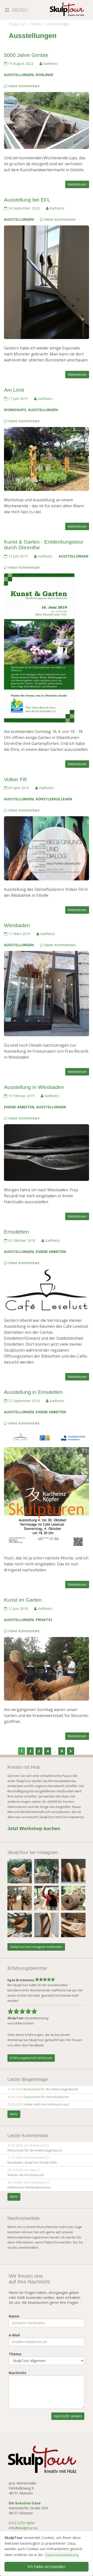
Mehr (14, 2114)
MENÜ (20, 9)
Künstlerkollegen (54, 799)
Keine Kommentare (22, 86)
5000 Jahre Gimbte (26, 55)
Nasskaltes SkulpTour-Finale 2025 (32, 2162)
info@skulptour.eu (23, 2528)
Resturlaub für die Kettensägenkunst (51, 2089)
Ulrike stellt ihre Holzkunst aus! (46, 2104)
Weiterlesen (77, 184)
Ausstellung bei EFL (27, 200)
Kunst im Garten (23, 1600)
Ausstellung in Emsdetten (33, 1392)
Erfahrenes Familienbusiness (29, 2187)
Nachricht (17, 2372)
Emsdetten (16, 1232)
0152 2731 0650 (21, 2523)
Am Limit (14, 390)
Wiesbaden (17, 925)
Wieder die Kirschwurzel (25, 2175)
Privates (44, 1619)
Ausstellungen (19, 74)
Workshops (15, 409)
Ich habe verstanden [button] (46, 2566)
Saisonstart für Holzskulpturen (46, 2097)
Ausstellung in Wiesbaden (34, 1087)
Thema (15, 2354)
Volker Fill (15, 779)
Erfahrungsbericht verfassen (31, 2058)
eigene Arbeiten (19, 1107)
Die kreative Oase (25, 2503)
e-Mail (14, 2335)
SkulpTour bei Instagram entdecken (36, 1947)
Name (14, 2316)
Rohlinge (44, 74)
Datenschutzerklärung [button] (62, 2555)
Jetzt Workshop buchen (33, 1828)
